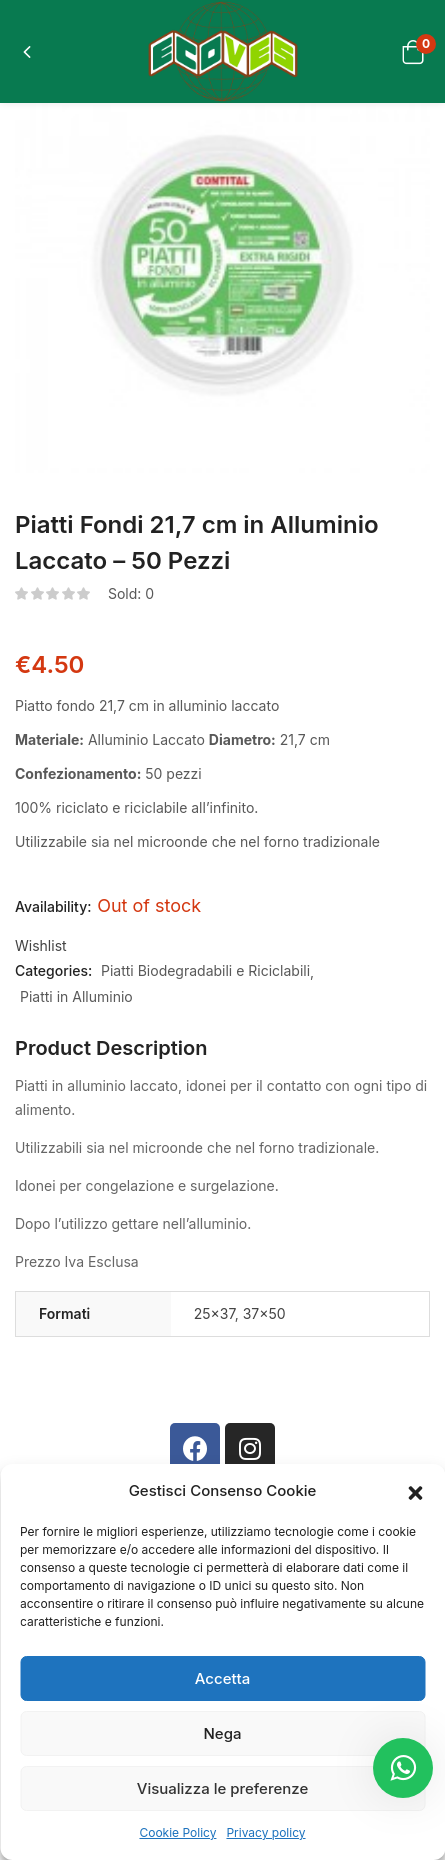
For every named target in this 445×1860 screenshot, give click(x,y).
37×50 (264, 1313)
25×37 (214, 1313)
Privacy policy (265, 1832)
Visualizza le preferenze (222, 1788)
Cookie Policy (177, 1832)
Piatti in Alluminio (76, 996)
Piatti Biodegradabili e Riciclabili (205, 970)
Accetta (222, 1678)
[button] (415, 1491)
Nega (223, 1733)
